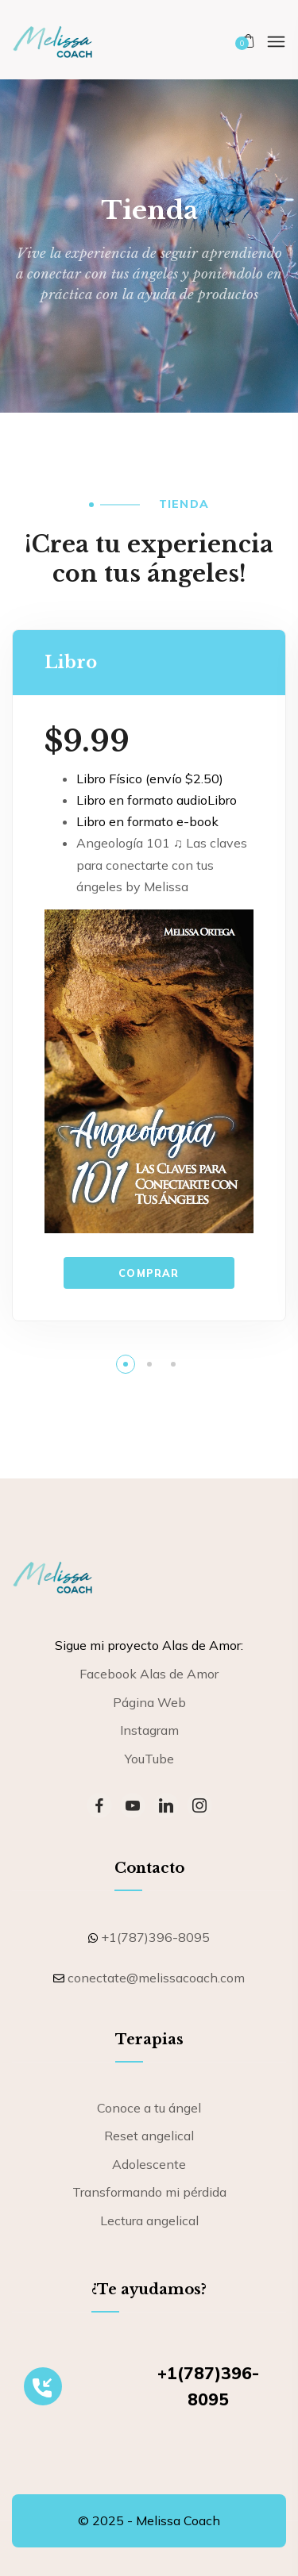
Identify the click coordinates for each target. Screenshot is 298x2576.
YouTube (149, 1759)
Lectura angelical (149, 2220)
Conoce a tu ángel (149, 2108)
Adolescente (149, 2164)
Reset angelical (149, 2135)
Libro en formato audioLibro (156, 800)
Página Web (149, 1702)
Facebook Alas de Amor (149, 1674)
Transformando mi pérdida (149, 2192)
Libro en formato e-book (147, 821)
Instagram (149, 1730)
